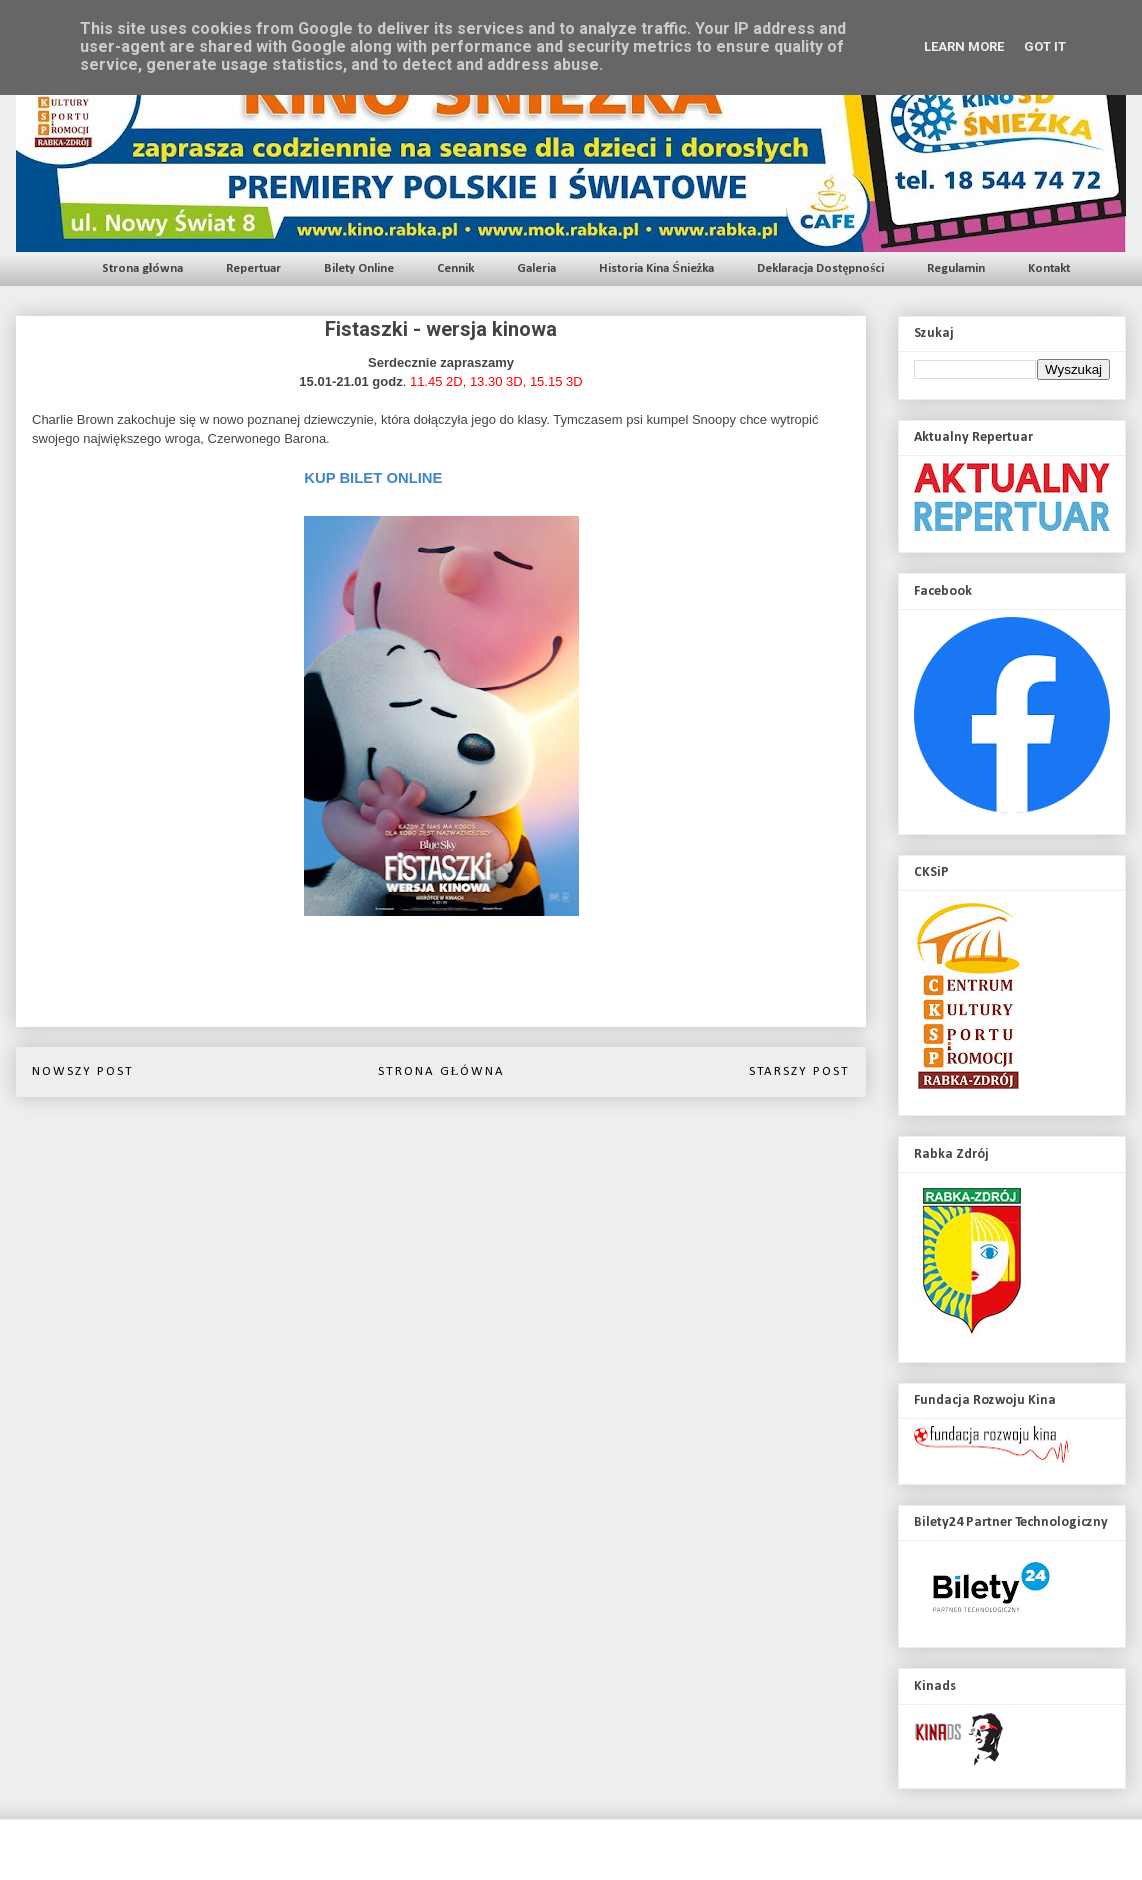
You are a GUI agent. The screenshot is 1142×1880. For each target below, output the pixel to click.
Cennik (455, 268)
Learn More (964, 46)
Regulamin (956, 268)
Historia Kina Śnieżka (656, 268)
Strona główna (143, 268)
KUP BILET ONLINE (373, 478)
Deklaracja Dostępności (820, 268)
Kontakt (1049, 268)
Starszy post (799, 1071)
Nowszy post (83, 1071)
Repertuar (253, 268)
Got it (1045, 46)
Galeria (536, 268)
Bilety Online (359, 268)
